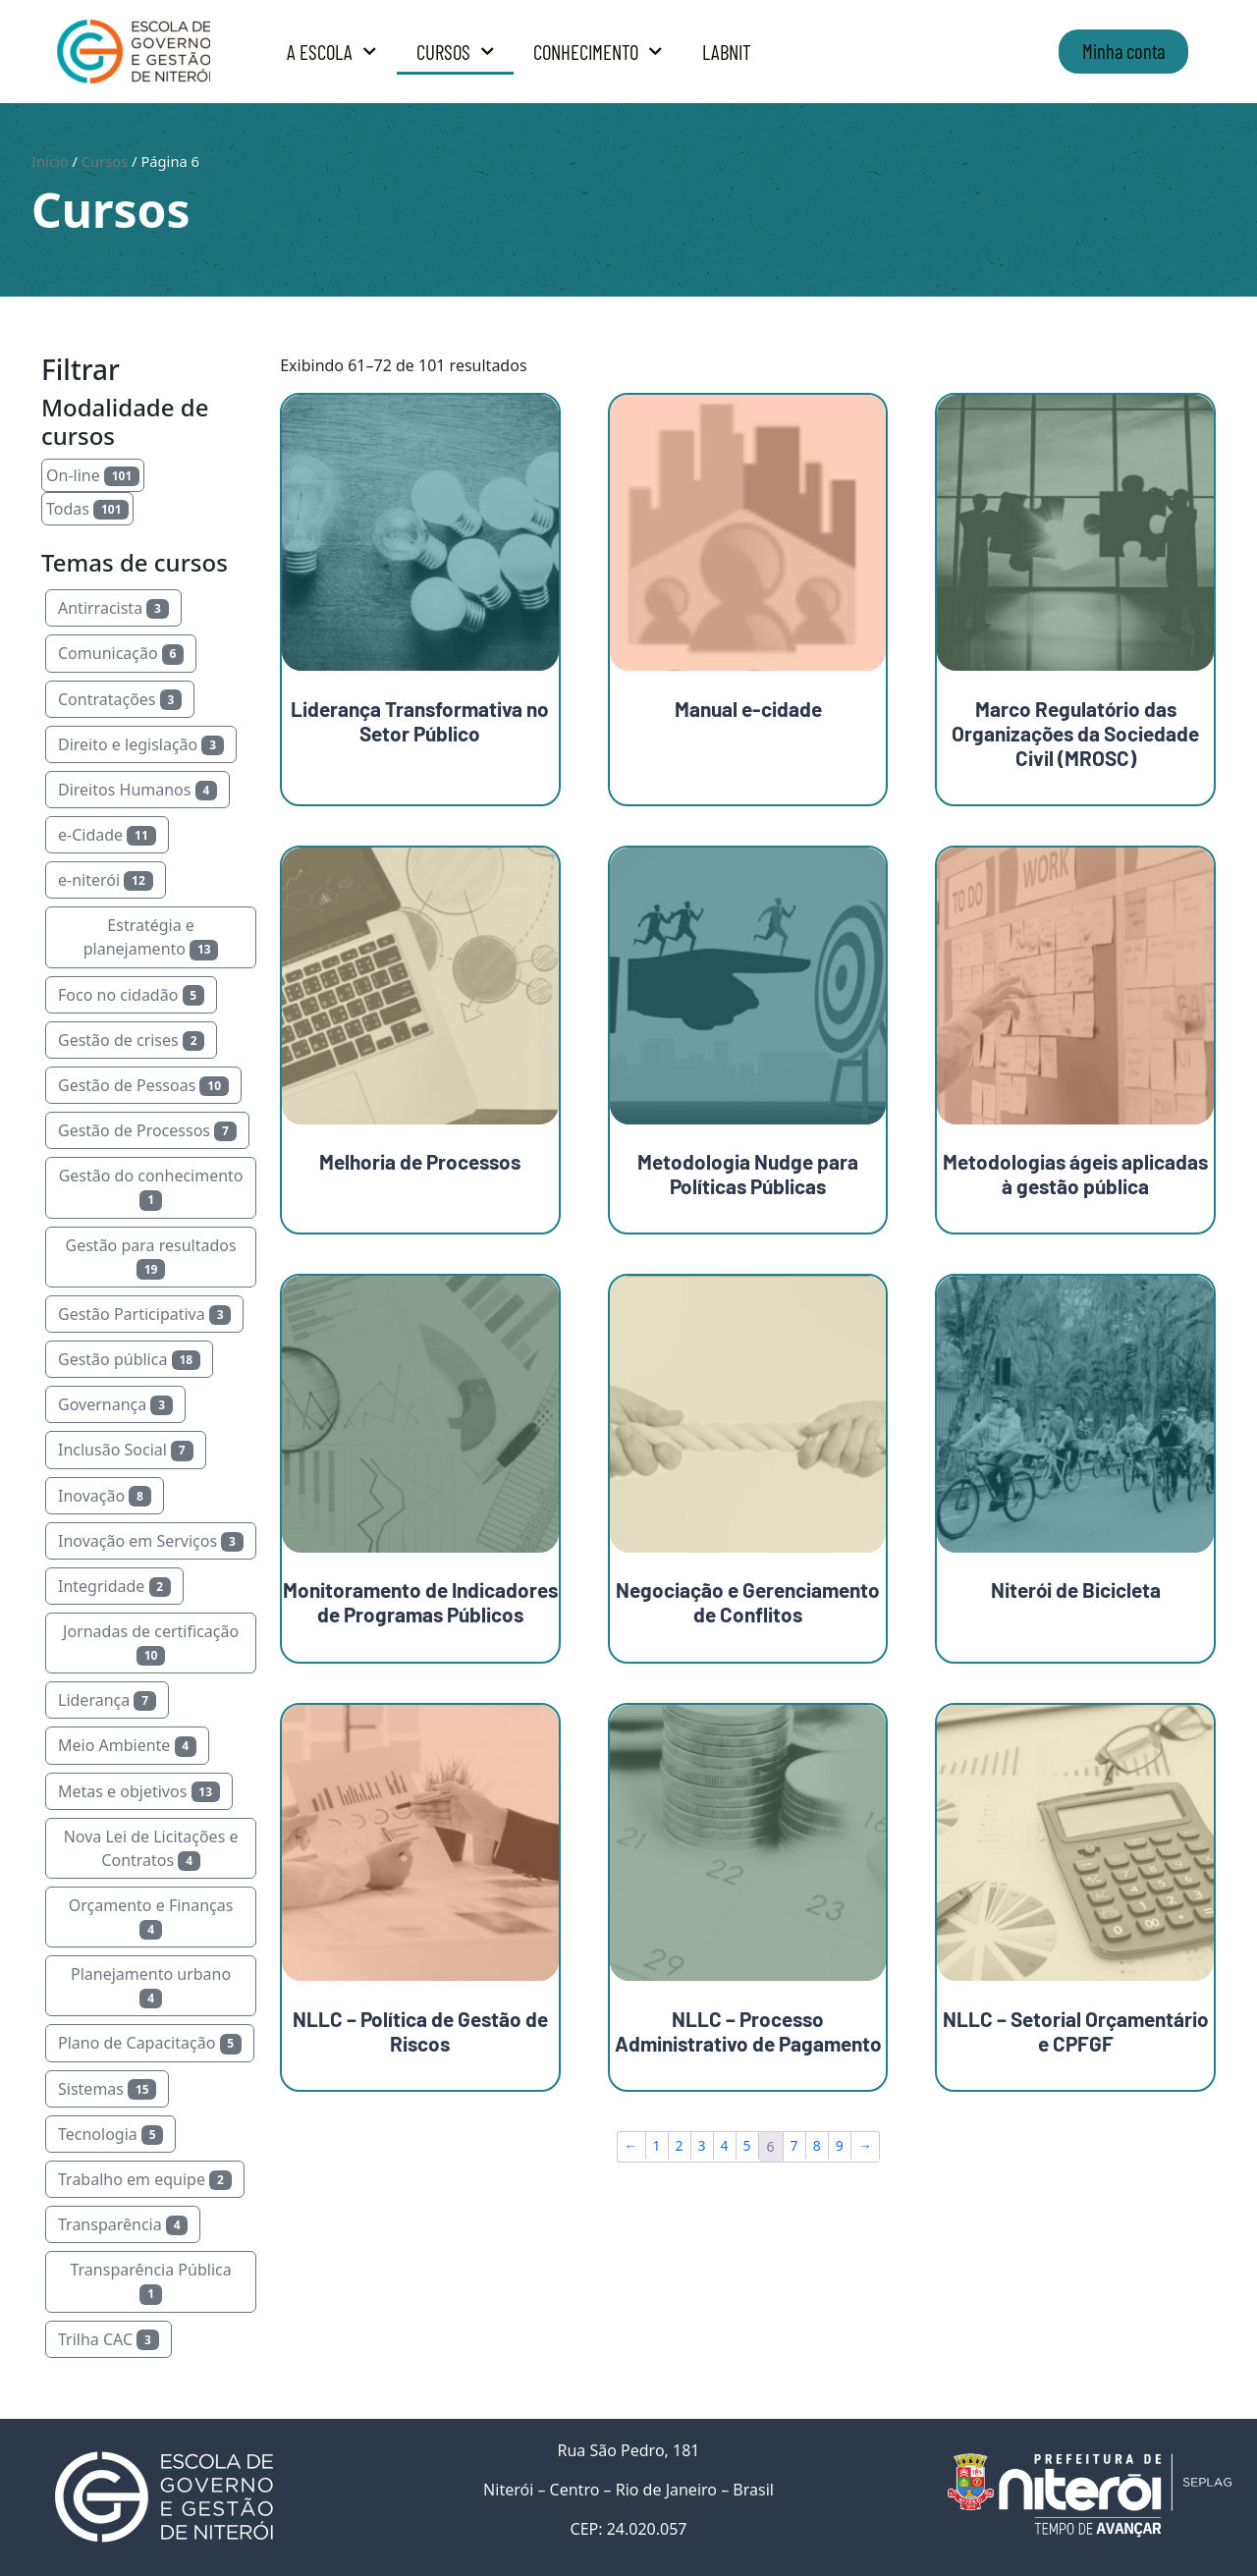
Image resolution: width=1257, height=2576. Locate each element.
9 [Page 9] (840, 2145)
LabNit (726, 51)
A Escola (332, 51)
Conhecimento (598, 51)
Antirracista (113, 608)
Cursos (455, 51)
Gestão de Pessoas (143, 1085)
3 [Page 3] (702, 2145)
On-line (92, 475)
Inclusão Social (125, 1449)
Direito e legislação (141, 744)
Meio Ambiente (127, 1745)
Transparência (123, 2224)
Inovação (104, 1496)
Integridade (114, 1586)
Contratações (120, 699)
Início (50, 161)
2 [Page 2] (679, 2145)
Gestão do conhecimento (151, 1187)
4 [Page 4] (725, 2145)
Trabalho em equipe (145, 2179)
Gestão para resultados (151, 1257)
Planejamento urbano (151, 1985)
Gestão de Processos (147, 1130)
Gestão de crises (131, 1040)
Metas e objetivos (139, 1791)
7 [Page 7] (794, 2145)
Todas (87, 509)
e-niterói (105, 880)
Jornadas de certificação (151, 1643)
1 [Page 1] (657, 2145)
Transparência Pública (150, 2281)
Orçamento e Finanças (151, 1917)
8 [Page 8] (817, 2145)
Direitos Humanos (137, 789)
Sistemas (107, 2089)
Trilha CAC (108, 2339)
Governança (115, 1404)
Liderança (107, 1700)
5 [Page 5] (747, 2145)
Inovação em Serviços (151, 1541)
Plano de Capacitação (150, 2043)
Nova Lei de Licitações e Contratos (151, 1848)
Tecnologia (110, 2134)
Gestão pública (129, 1359)
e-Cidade (107, 835)
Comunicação (121, 653)
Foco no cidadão (131, 995)
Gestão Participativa (144, 1314)
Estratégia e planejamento (151, 936)
